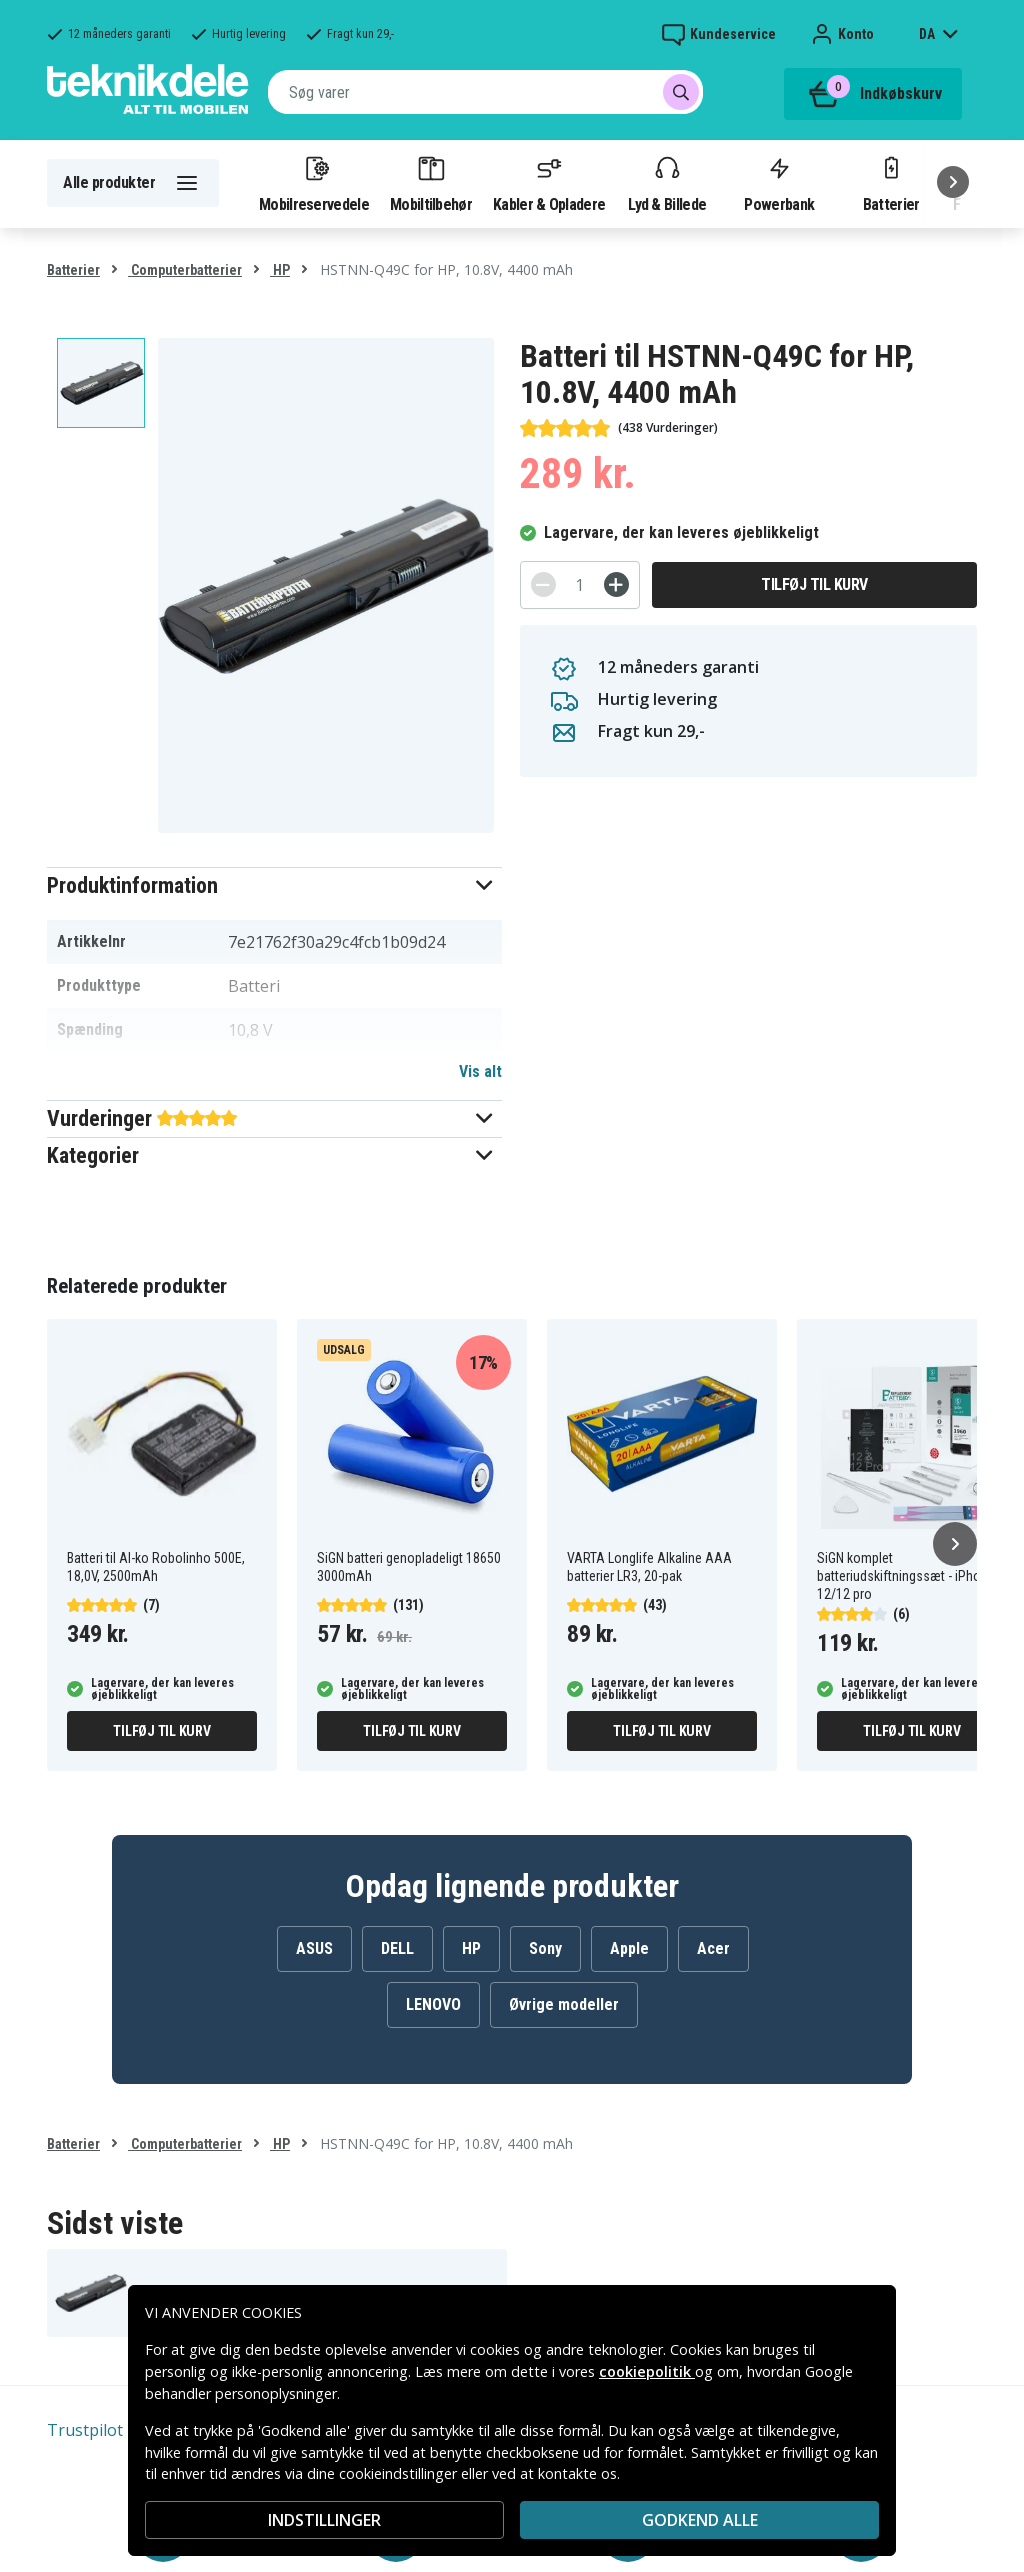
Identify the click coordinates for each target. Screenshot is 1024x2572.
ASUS (314, 1948)
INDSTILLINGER (324, 2520)
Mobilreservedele (314, 183)
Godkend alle (700, 2520)
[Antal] (580, 585)
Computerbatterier (185, 270)
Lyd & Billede (667, 183)
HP (280, 270)
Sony (545, 1948)
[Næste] (953, 182)
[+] (616, 584)
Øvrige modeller (564, 2004)
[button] (274, 885)
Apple (629, 1948)
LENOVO (433, 2004)
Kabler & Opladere (549, 183)
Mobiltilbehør (431, 183)
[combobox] (485, 92)
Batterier (891, 183)
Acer (713, 1948)
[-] (543, 584)
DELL (397, 1948)
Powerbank (779, 183)
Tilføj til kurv (814, 584)
